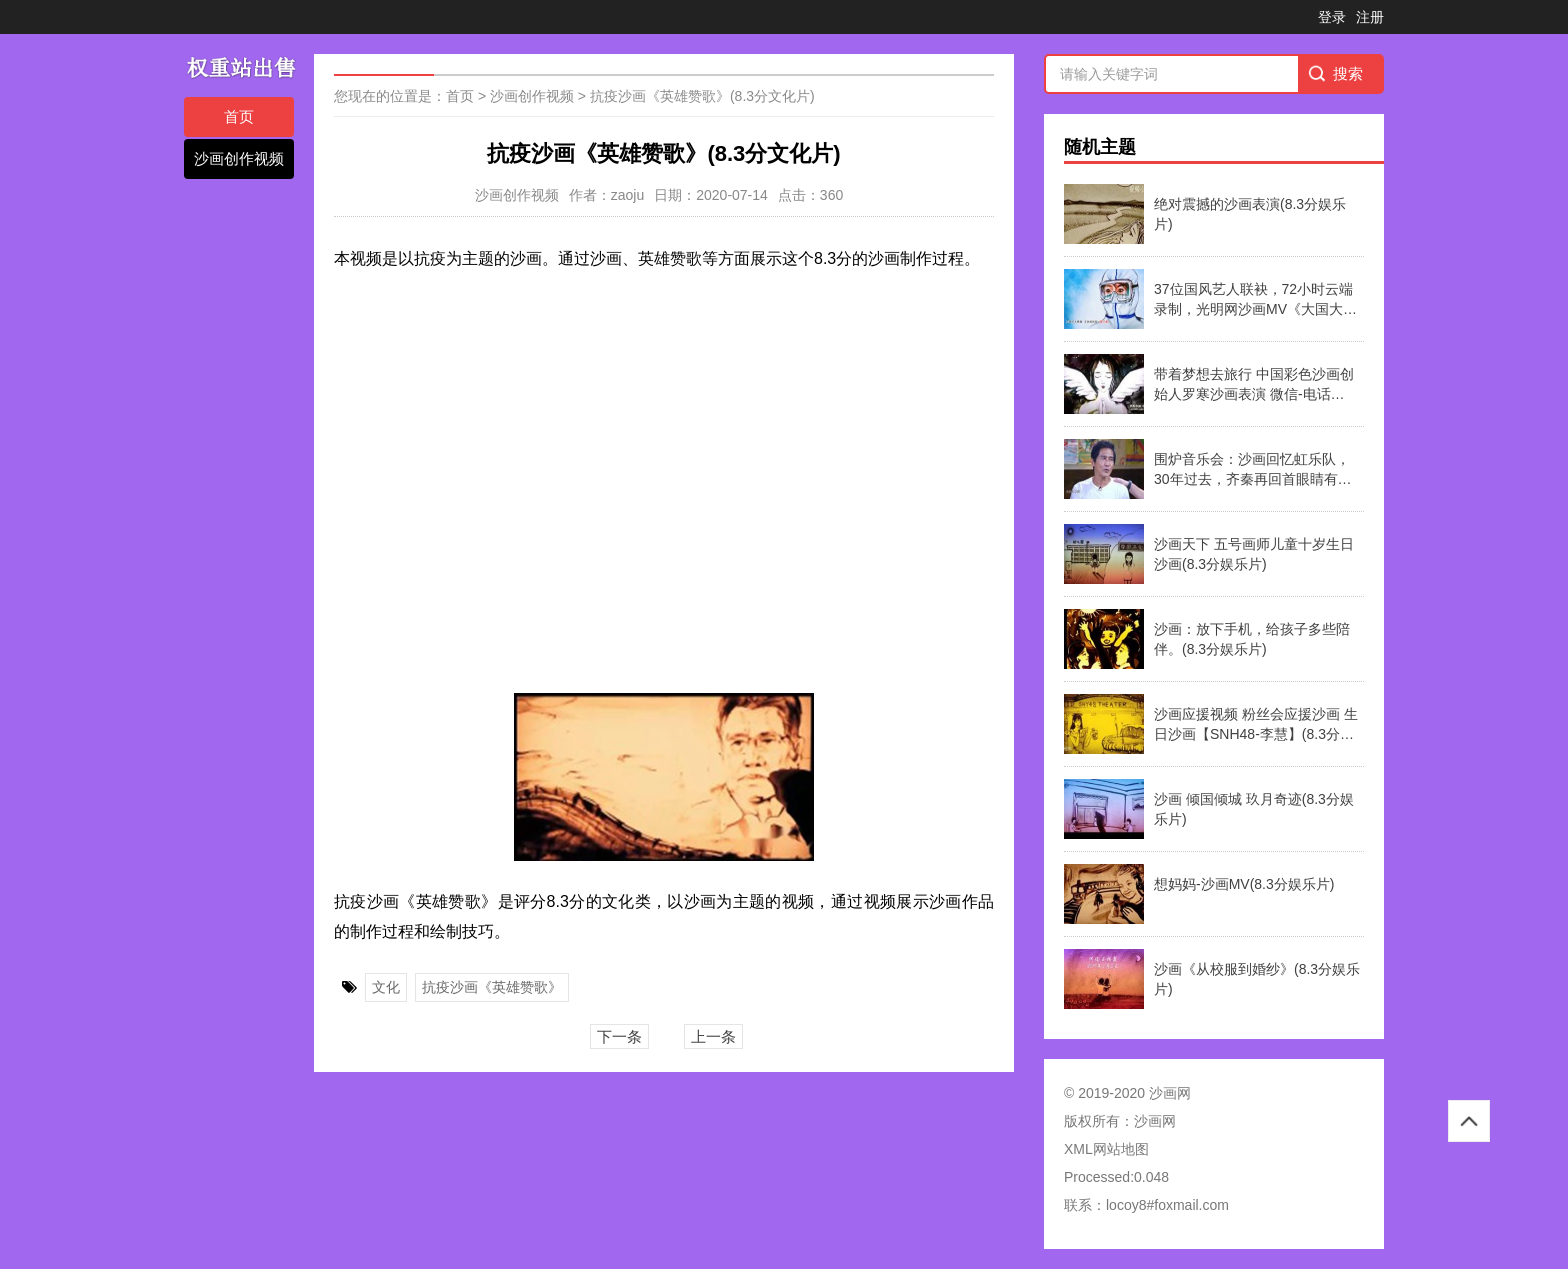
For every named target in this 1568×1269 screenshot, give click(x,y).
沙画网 (1155, 1121)
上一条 (713, 1036)
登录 (1332, 17)
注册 (1370, 17)
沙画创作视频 (239, 158)
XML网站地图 (1106, 1149)
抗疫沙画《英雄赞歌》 (492, 987)
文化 (386, 987)
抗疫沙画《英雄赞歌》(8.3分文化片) (702, 96)
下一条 (619, 1036)
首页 (239, 116)
